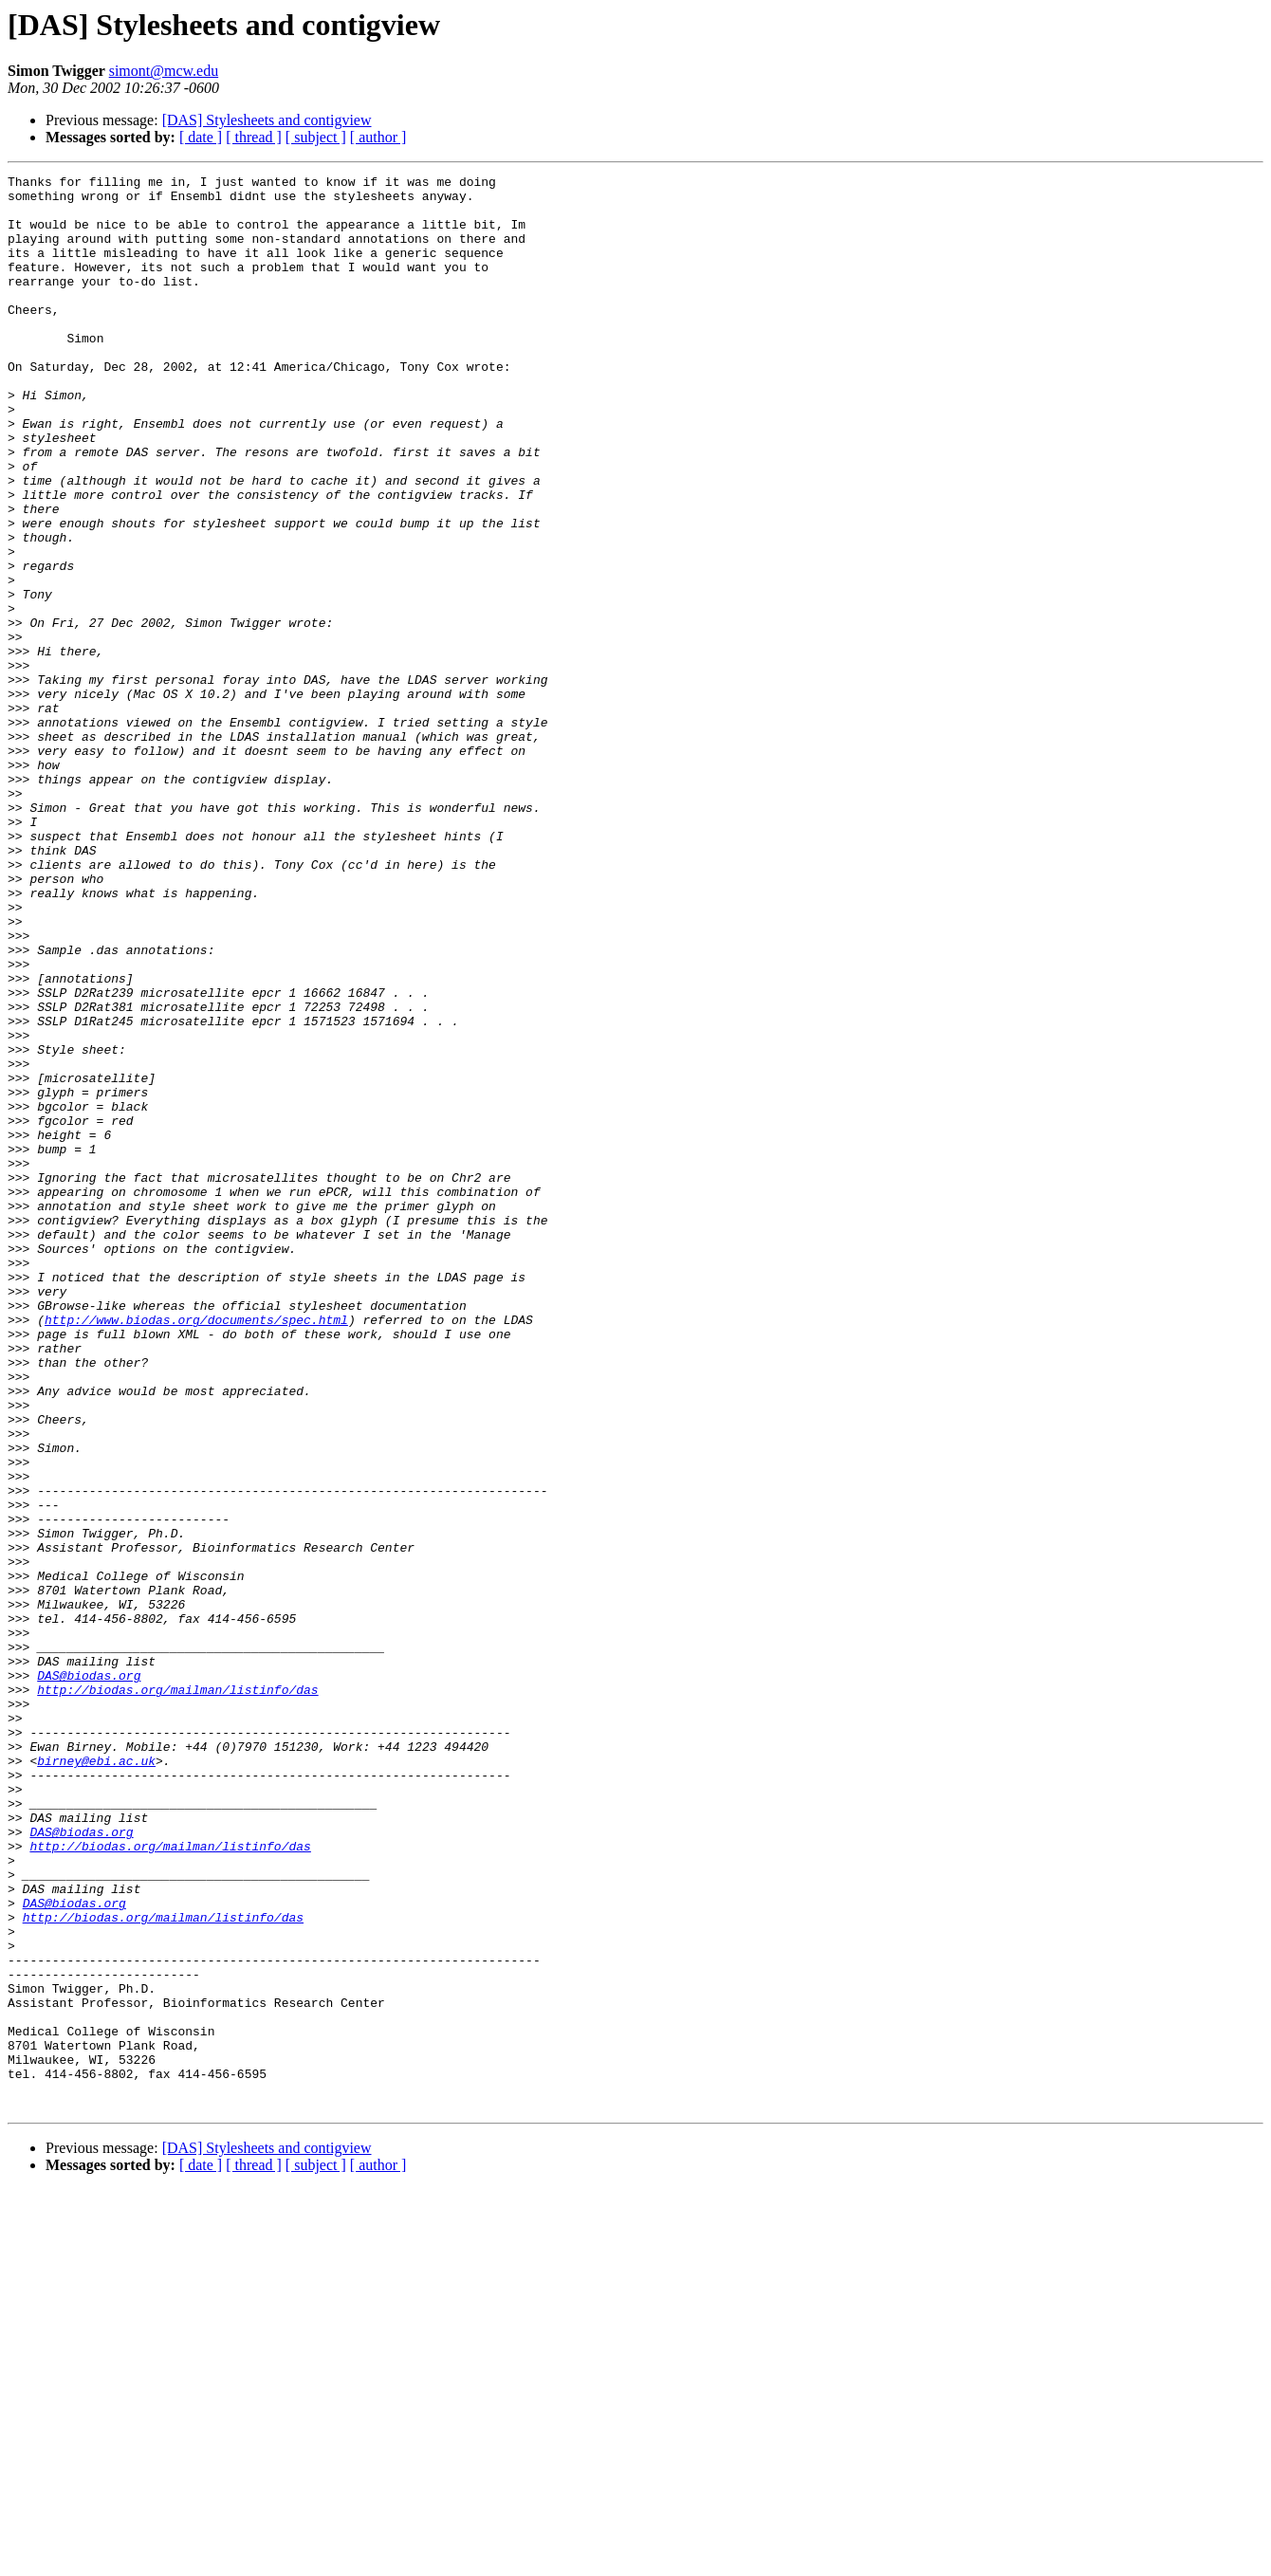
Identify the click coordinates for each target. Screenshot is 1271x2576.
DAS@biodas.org (88, 1976)
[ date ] (200, 137)
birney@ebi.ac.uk (96, 2079)
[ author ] (378, 137)
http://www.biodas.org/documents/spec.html (196, 1549)
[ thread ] (254, 137)
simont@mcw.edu (163, 71)
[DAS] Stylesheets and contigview (267, 120)
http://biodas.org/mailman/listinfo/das (177, 1993)
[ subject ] (316, 137)
